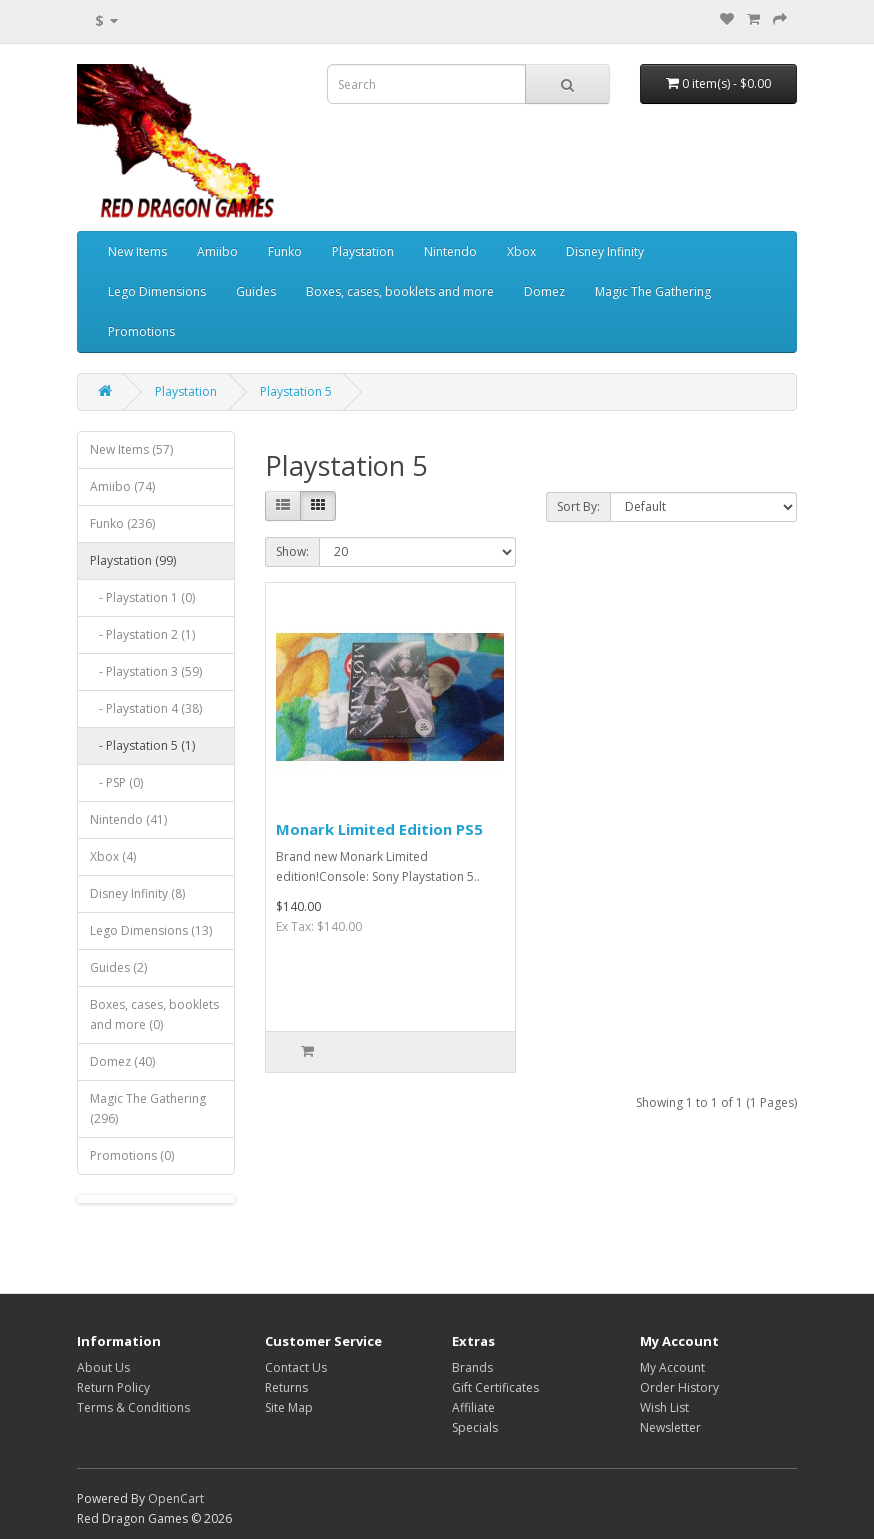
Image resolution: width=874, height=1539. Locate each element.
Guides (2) (118, 967)
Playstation (363, 251)
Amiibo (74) (122, 486)
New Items (137, 251)
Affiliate (473, 1407)
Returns (286, 1387)
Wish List (664, 1407)
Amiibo (217, 251)
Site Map (289, 1407)
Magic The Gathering (653, 291)
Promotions (141, 331)
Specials (475, 1427)
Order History (679, 1387)
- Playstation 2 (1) (142, 634)
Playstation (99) (133, 560)
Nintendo (450, 251)
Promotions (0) (132, 1155)
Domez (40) (122, 1061)
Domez (544, 291)
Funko (285, 251)
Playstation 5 (296, 391)
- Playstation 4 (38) (146, 708)
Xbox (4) (113, 856)
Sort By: (578, 506)
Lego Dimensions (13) (151, 930)
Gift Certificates (495, 1387)
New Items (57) (131, 449)
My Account (672, 1367)
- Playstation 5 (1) (142, 745)
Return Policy (113, 1387)
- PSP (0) (116, 782)
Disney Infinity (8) (137, 893)
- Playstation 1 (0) (142, 597)
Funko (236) (122, 523)
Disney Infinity (605, 251)
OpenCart (176, 1498)
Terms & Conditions (133, 1407)
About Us (103, 1367)
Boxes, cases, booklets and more (400, 291)
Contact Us (296, 1367)
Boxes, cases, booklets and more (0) (154, 1014)
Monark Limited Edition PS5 (379, 829)
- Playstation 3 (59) (146, 671)
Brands (472, 1367)
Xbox (521, 251)
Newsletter (670, 1427)
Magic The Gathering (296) (148, 1108)
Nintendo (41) (128, 819)
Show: (292, 551)
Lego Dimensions (157, 291)
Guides (256, 291)
